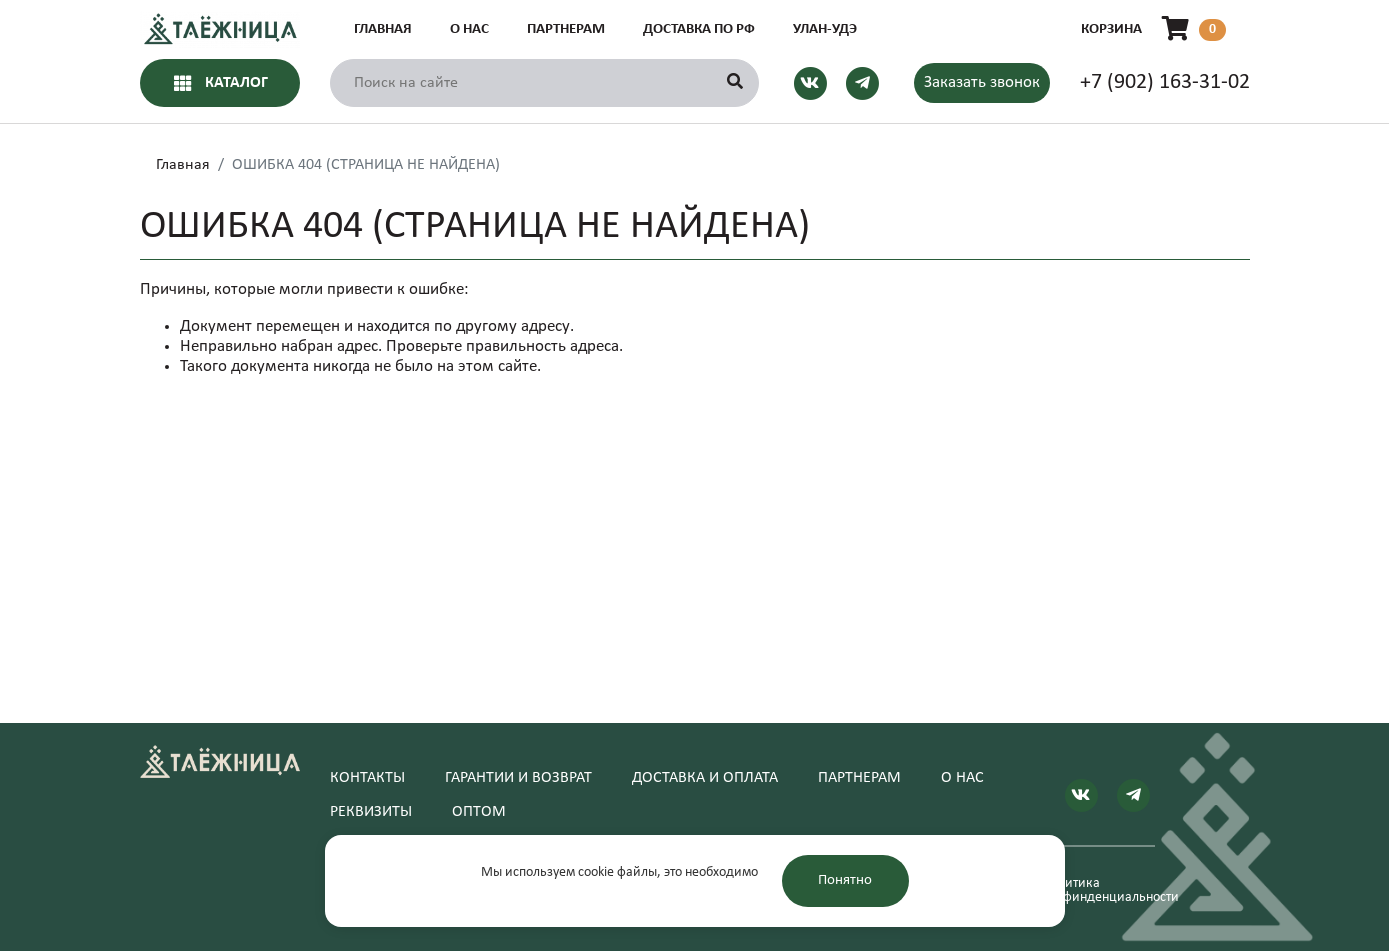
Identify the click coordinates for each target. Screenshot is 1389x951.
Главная (383, 29)
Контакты (367, 778)
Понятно (845, 880)
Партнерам (566, 29)
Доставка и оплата (705, 778)
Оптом (479, 812)
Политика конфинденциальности (1098, 891)
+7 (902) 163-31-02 (1165, 82)
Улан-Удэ (825, 29)
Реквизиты (371, 812)
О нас (469, 29)
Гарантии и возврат (518, 778)
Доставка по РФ (699, 29)
